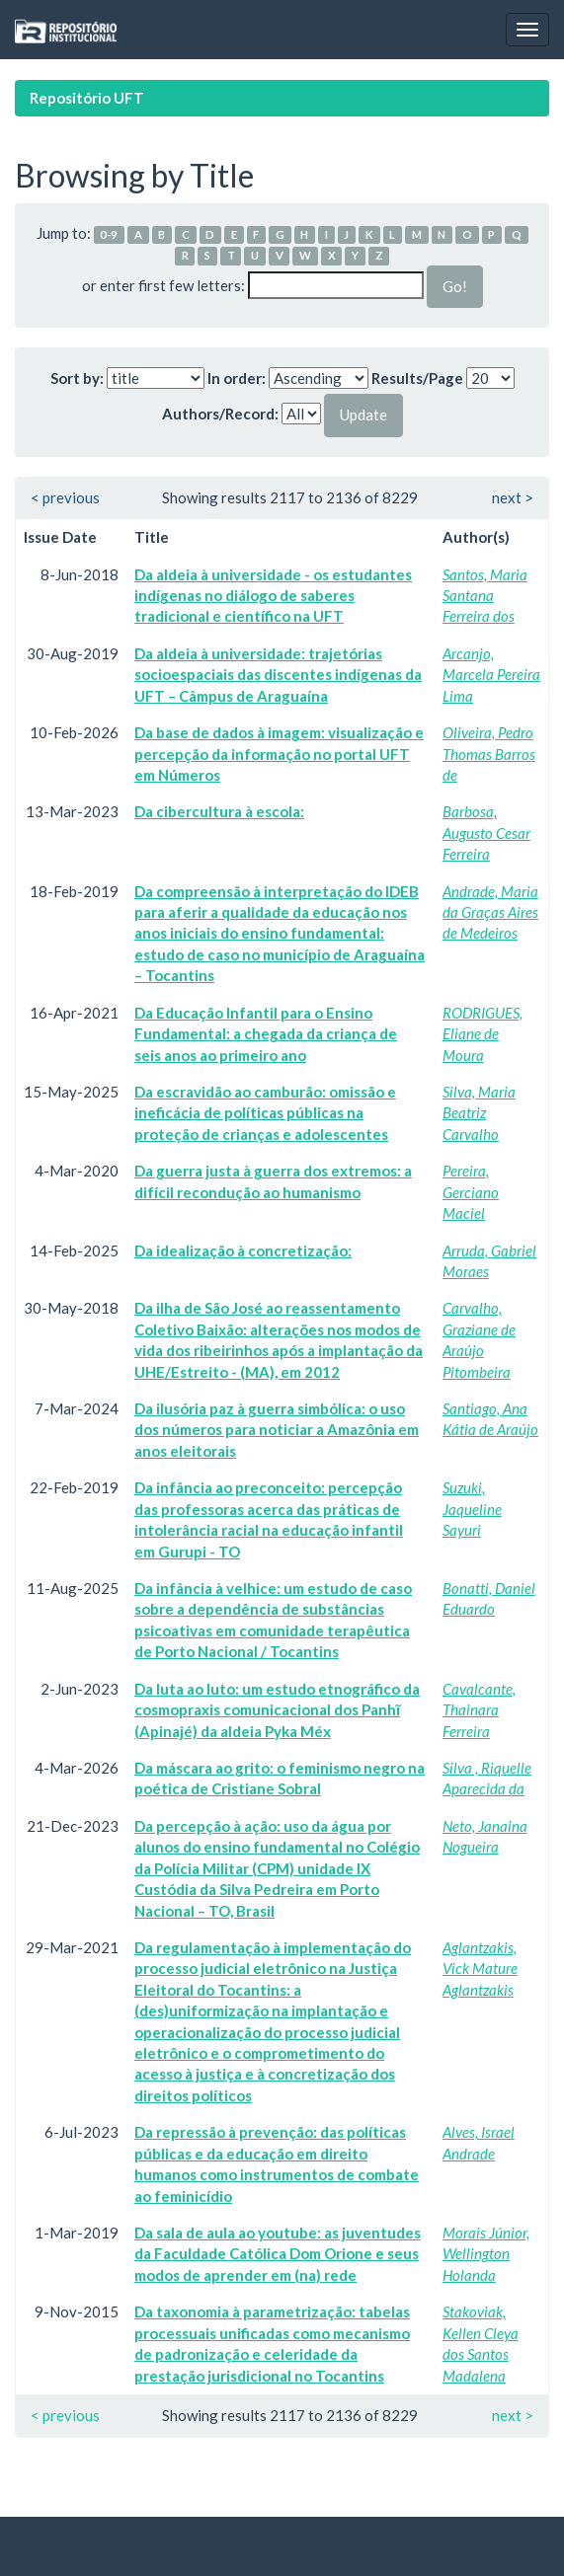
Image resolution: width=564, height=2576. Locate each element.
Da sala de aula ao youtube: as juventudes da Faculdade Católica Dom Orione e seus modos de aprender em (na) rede (277, 2254)
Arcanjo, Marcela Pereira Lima (491, 674)
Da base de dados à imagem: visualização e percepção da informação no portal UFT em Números (279, 753)
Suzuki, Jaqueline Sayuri (472, 1508)
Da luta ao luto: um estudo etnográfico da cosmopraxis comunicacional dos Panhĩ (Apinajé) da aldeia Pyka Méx (277, 1710)
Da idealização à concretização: (243, 1250)
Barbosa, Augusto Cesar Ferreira (486, 832)
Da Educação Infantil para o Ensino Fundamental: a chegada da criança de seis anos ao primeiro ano (265, 1034)
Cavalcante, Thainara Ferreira (479, 1710)
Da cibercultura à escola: (219, 811)
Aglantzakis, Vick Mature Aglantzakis (480, 1968)
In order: (236, 378)
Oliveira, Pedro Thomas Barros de (489, 753)
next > (512, 497)
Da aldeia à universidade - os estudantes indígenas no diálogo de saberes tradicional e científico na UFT (273, 596)
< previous (65, 497)
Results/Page (417, 378)
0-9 (109, 234)
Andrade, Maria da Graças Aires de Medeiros (490, 912)
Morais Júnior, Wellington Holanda (486, 2254)
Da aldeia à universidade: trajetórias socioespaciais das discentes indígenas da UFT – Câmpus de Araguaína (278, 674)
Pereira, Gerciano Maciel (471, 1192)
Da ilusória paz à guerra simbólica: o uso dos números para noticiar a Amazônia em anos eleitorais (276, 1430)
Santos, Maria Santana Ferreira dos (485, 596)
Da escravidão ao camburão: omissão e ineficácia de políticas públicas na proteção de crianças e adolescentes (265, 1113)
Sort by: (77, 378)
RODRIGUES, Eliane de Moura (483, 1034)
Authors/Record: (220, 413)
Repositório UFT (87, 98)
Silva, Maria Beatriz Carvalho (479, 1113)
